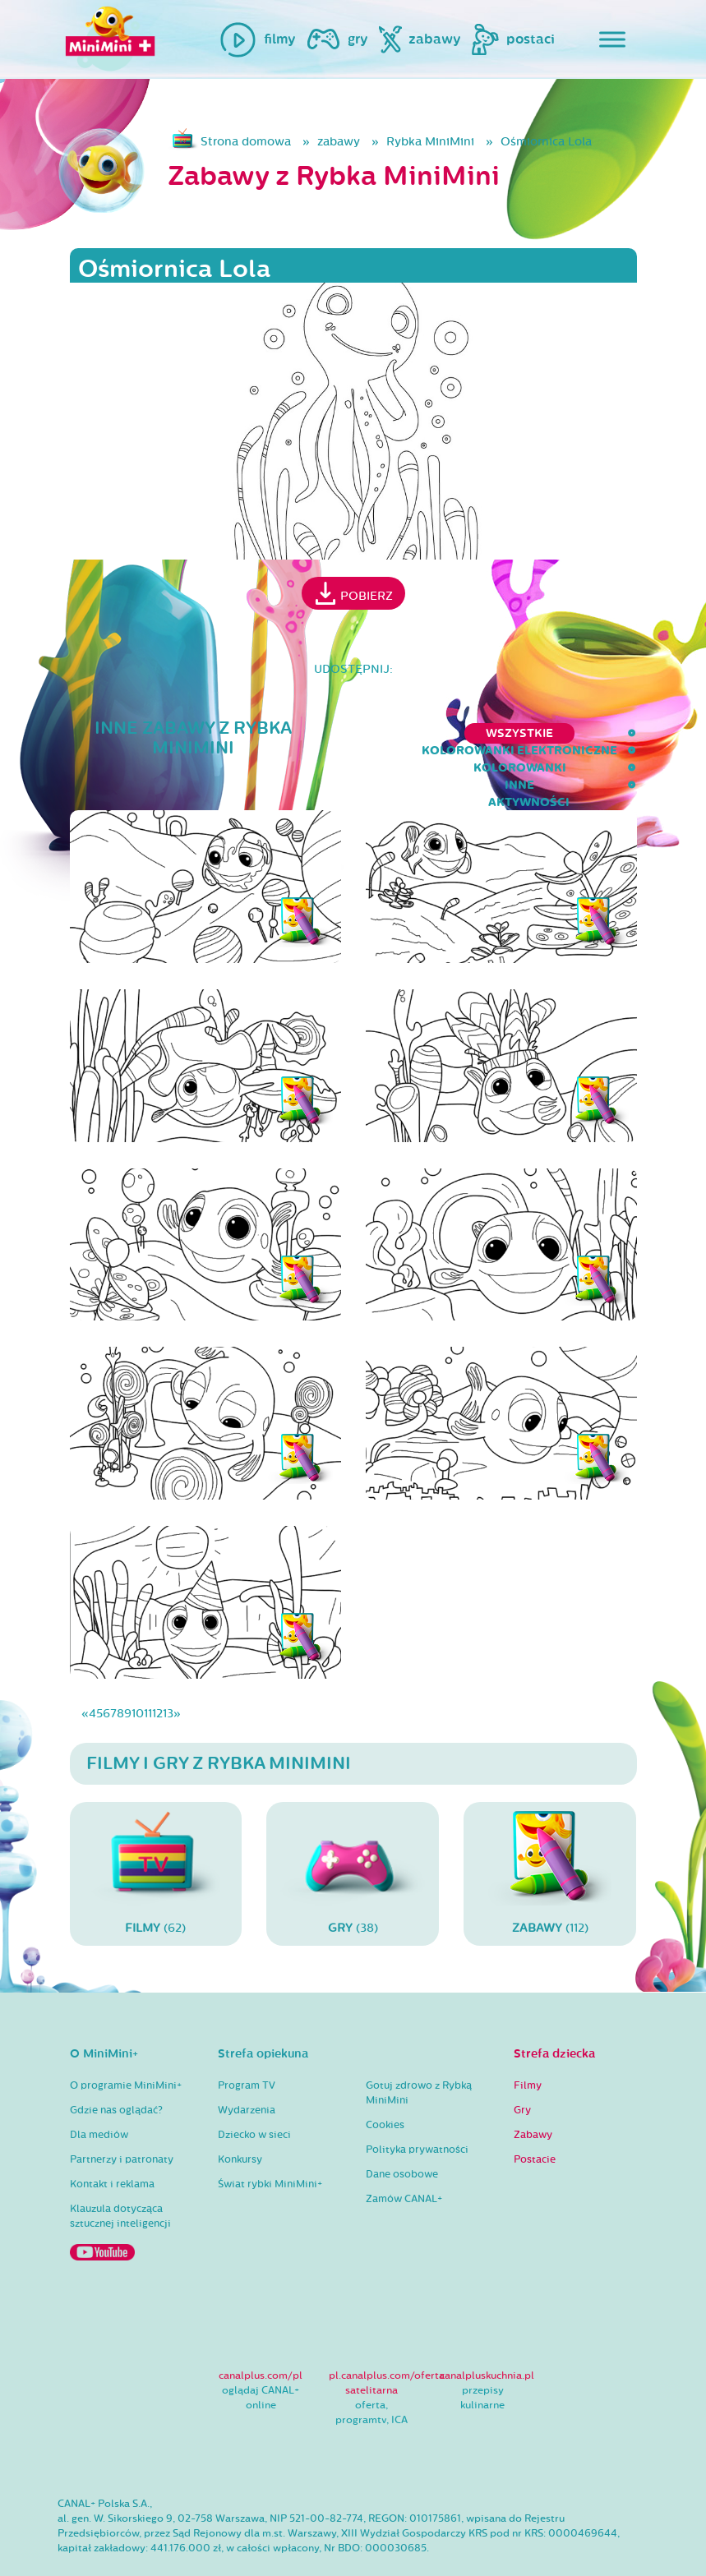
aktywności (595, 733)
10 (138, 1680)
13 (168, 1680)
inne (512, 733)
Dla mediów (99, 2102)
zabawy (338, 142)
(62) (156, 1840)
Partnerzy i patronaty (121, 2126)
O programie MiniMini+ (126, 2053)
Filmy (528, 2053)
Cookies (385, 2092)
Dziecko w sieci (254, 2102)
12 (157, 1680)
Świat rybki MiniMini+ (270, 2151)
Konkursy (240, 2126)
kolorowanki (422, 733)
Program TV (246, 2053)
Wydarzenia (246, 2077)
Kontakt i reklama (112, 2151)
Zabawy (533, 2102)
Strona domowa (246, 142)
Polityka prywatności (417, 2117)
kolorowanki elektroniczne (250, 733)
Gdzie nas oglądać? (116, 2077)
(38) (352, 1840)
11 (148, 1680)
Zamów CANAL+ (404, 2166)
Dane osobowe (402, 2141)
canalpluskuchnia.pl (487, 2342)
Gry (522, 2077)
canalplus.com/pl (260, 2342)
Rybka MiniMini (430, 142)
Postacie (535, 2126)
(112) (550, 1840)
